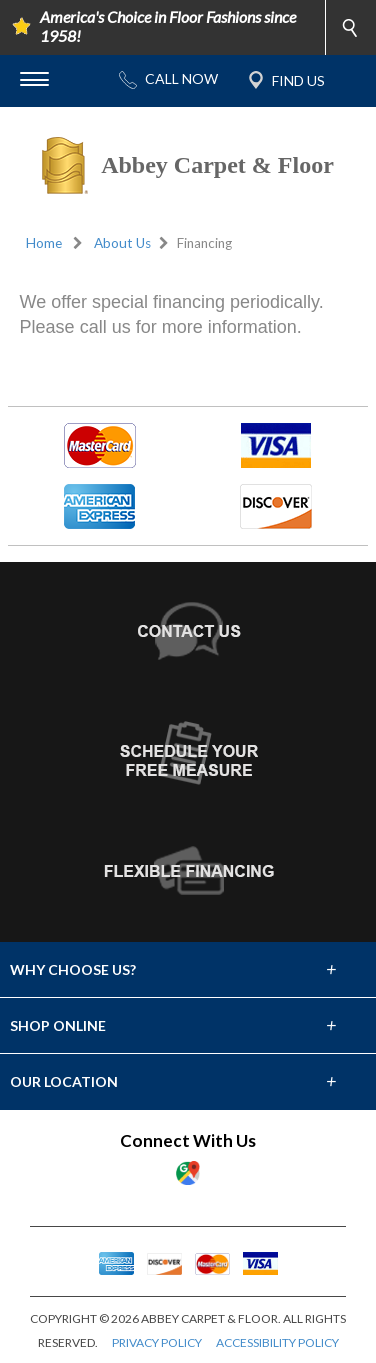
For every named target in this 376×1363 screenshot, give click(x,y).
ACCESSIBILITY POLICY (277, 1342)
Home (44, 243)
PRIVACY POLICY (157, 1342)
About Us (122, 243)
